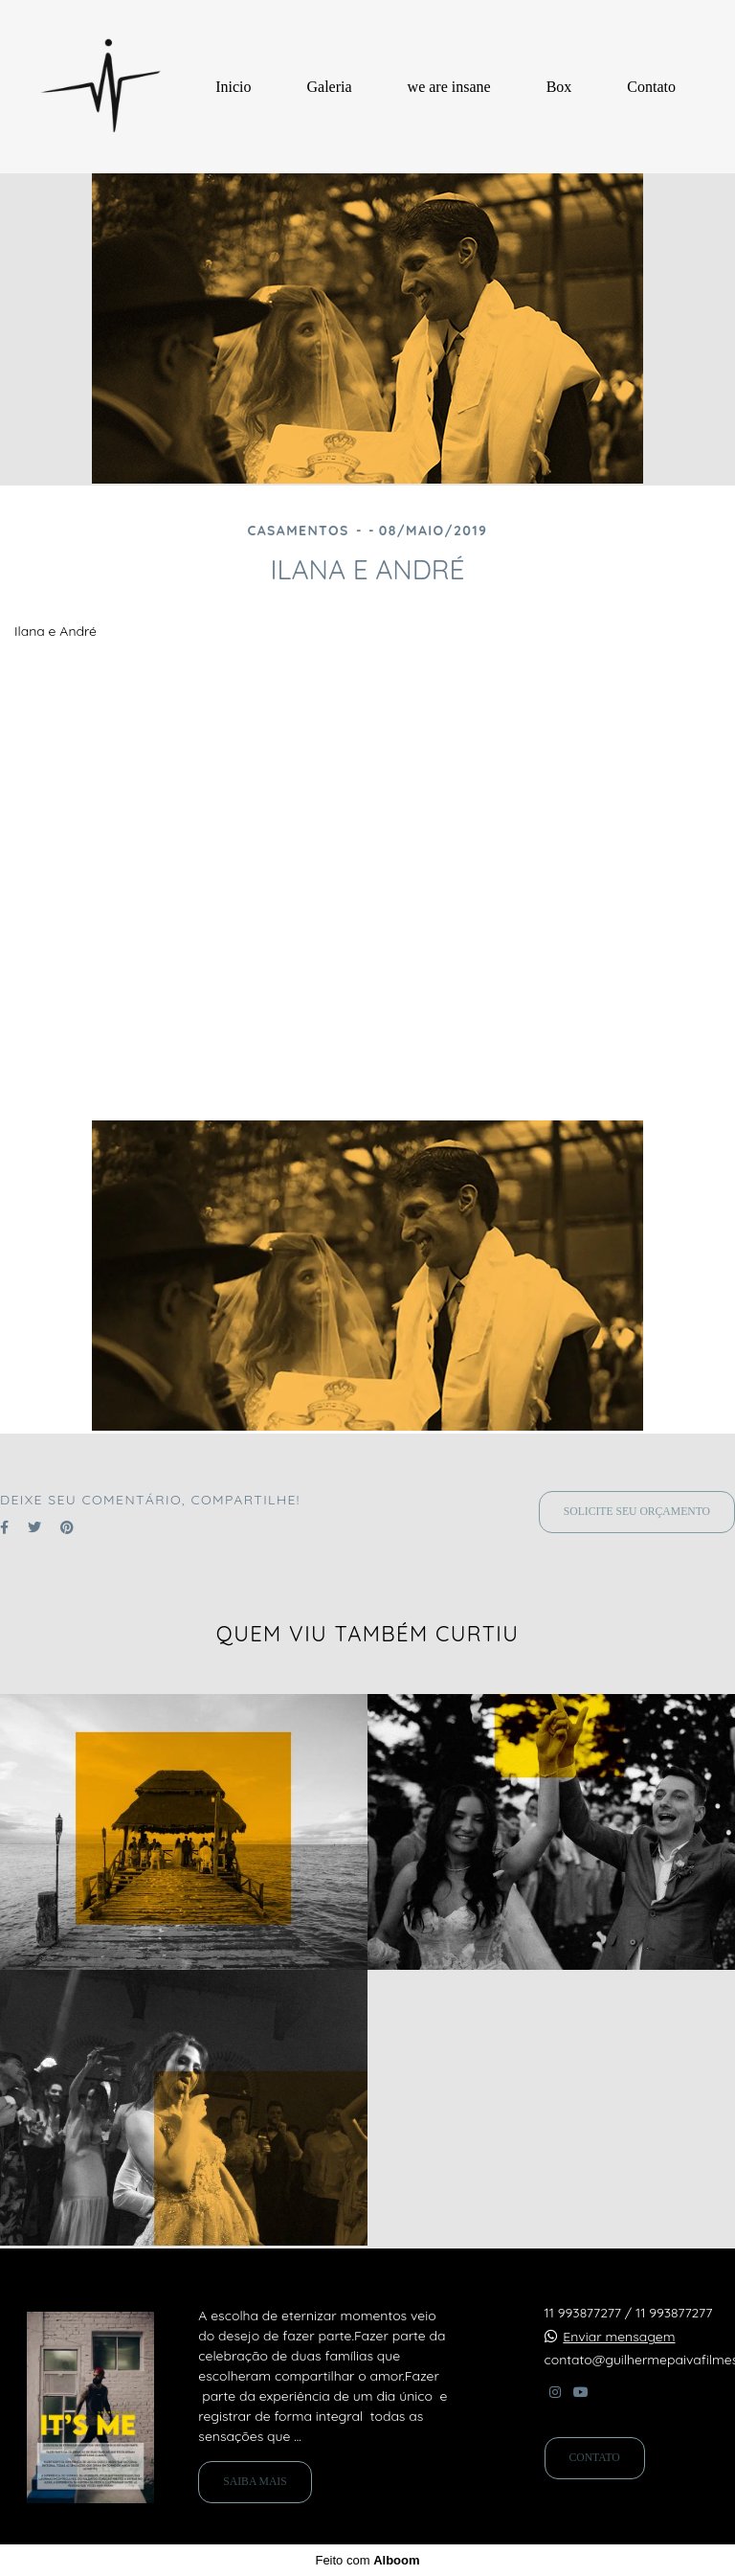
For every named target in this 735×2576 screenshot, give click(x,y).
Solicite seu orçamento (637, 1511)
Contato (651, 87)
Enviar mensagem (619, 2336)
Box (559, 87)
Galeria (329, 87)
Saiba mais (254, 2481)
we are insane (449, 87)
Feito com (367, 2560)
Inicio (233, 87)
